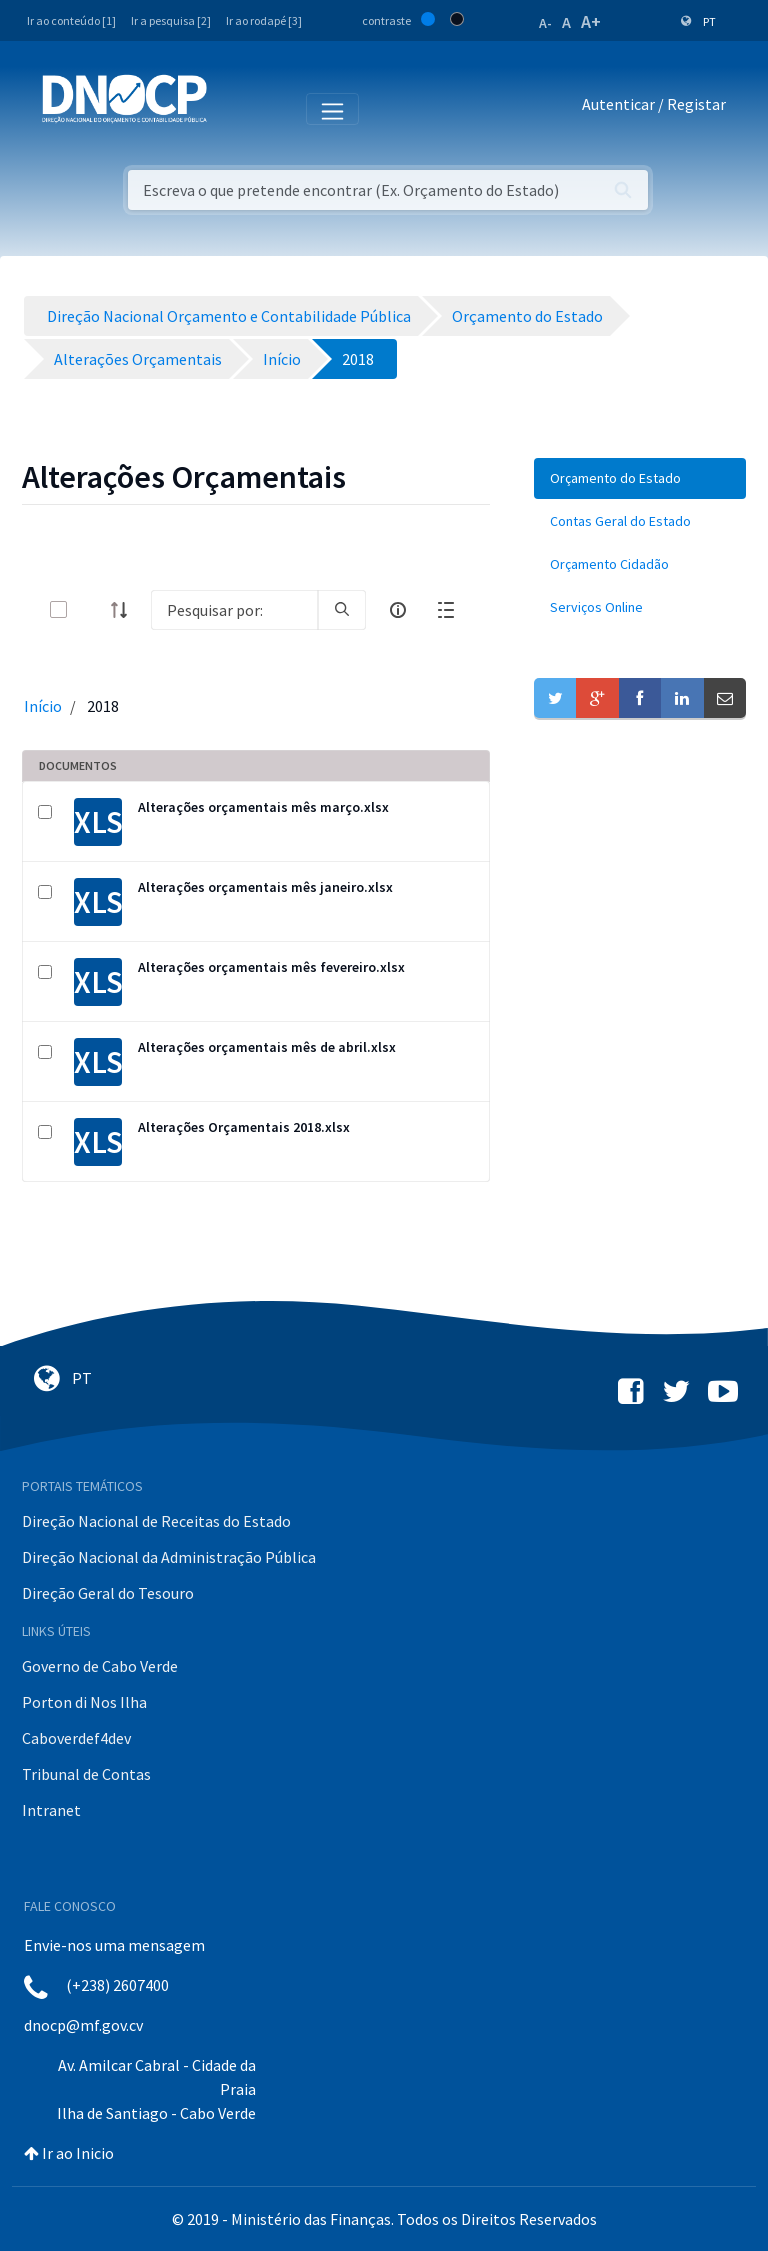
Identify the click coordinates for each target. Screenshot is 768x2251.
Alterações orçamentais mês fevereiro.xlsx (271, 967)
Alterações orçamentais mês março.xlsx (263, 807)
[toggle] (91, 609)
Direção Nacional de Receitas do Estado (156, 1521)
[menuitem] (640, 478)
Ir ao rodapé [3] (264, 20)
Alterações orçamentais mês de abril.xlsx (267, 1047)
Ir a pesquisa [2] (171, 20)
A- (545, 23)
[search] (342, 610)
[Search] (234, 610)
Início (43, 706)
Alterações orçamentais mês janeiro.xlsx (265, 887)
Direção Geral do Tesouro (108, 1593)
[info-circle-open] (398, 610)
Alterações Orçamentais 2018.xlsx (244, 1127)
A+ (591, 21)
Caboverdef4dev (76, 1738)
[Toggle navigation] (233, 108)
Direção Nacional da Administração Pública (169, 1557)
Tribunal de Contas (86, 1774)
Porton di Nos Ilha (84, 1702)
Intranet (51, 1810)
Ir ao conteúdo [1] (71, 20)
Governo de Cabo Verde (100, 1666)
